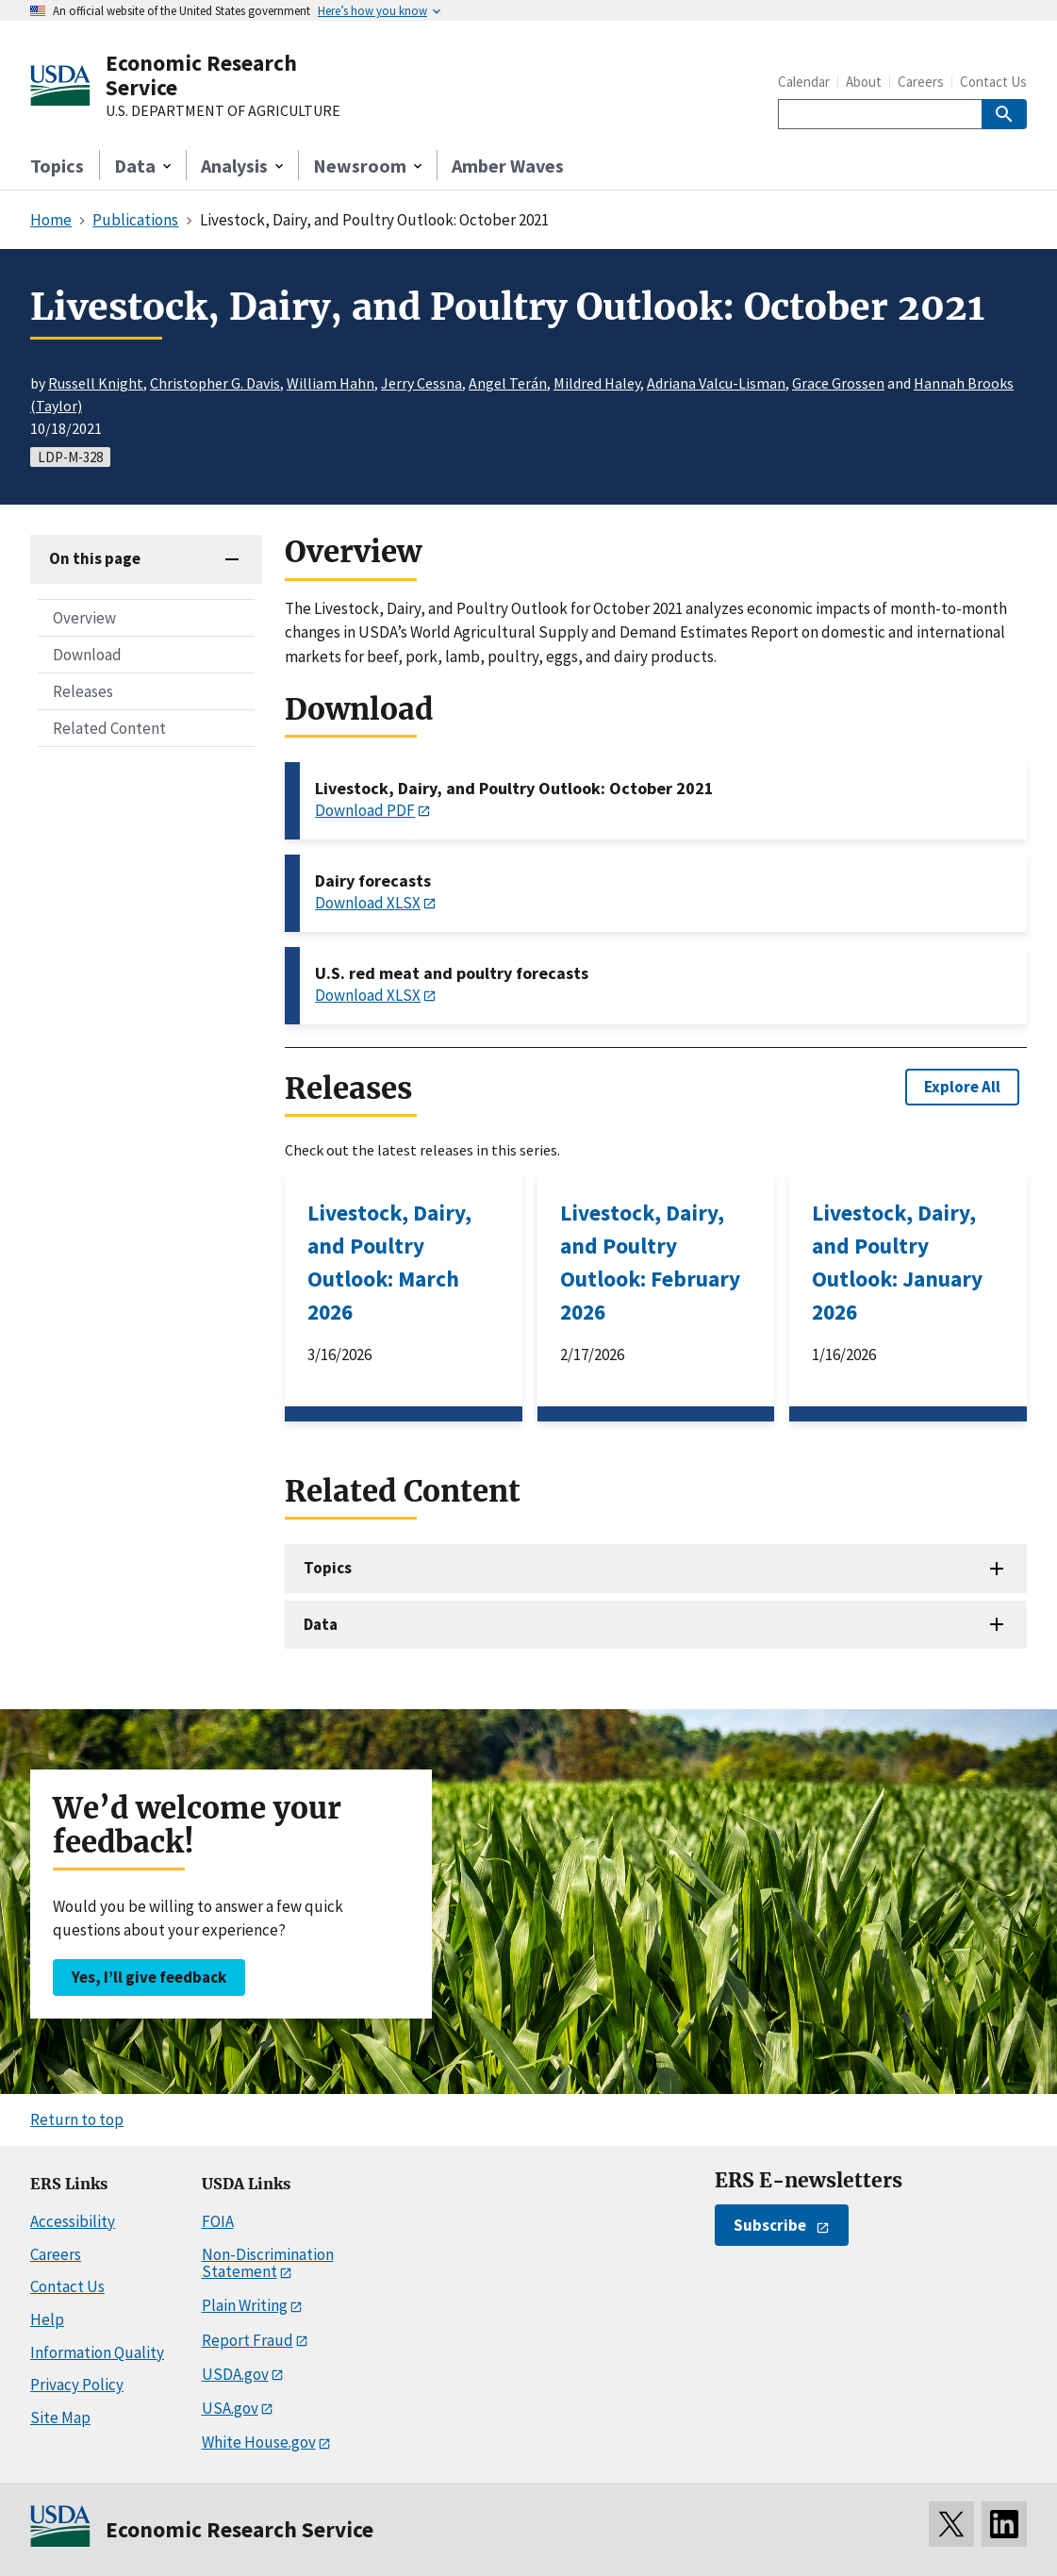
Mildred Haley (596, 383)
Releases (83, 691)
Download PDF (365, 810)
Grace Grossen (838, 383)
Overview (84, 617)
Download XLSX (368, 902)
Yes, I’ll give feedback (149, 1977)
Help (47, 2319)
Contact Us (993, 81)
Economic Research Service (201, 75)
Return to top (77, 2119)
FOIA (218, 2221)
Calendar (804, 81)
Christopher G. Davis (215, 383)
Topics (57, 165)
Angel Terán (508, 383)
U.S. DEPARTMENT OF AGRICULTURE (223, 111)
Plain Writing (245, 2305)
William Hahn (330, 383)
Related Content (109, 728)
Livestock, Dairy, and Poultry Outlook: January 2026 (897, 1262)
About (864, 81)
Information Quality (97, 2352)
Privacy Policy (77, 2384)
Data (321, 1624)
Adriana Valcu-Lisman (716, 383)
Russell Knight (95, 383)
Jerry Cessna (421, 383)
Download (87, 654)
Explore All (962, 1086)
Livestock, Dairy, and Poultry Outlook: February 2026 (650, 1262)
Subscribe (770, 2225)
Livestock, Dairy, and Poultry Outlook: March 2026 (389, 1262)
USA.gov (230, 2408)
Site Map (60, 2417)
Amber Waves (508, 165)
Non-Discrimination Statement (268, 2263)
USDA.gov (235, 2374)
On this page (94, 558)
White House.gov (259, 2442)
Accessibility (72, 2221)
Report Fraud (247, 2340)
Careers (921, 81)
